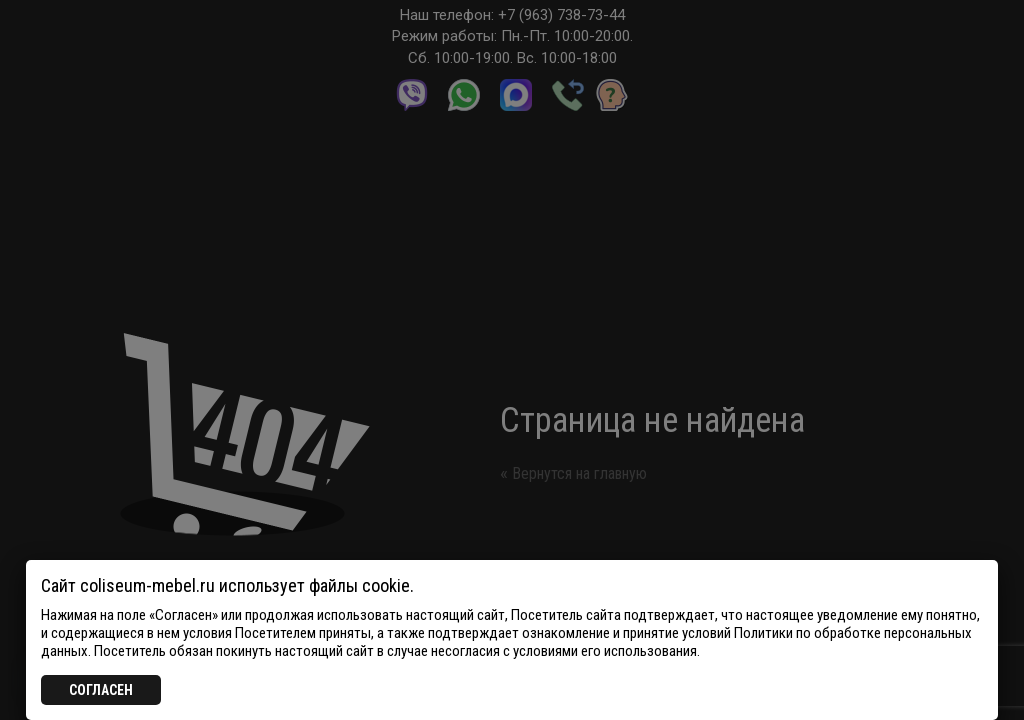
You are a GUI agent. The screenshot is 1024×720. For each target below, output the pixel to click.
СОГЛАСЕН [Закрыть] (101, 690)
